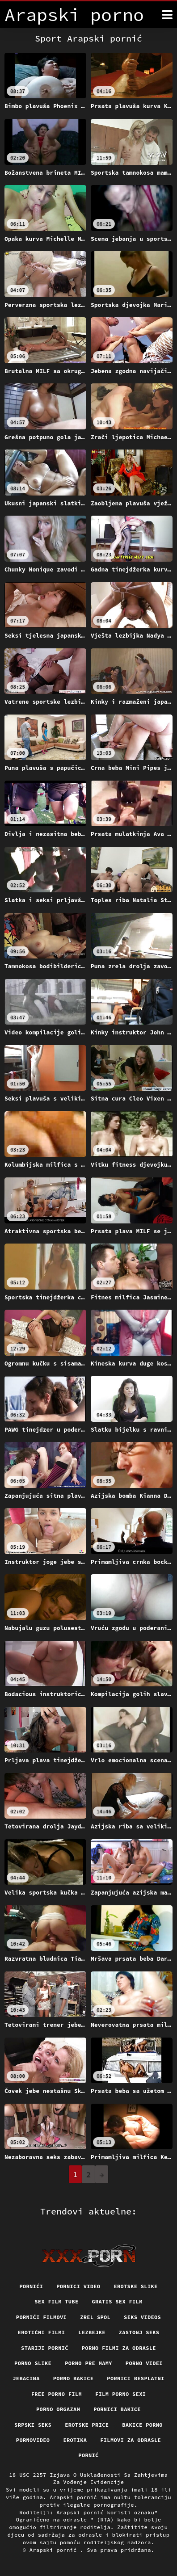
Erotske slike (135, 2286)
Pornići (31, 2286)
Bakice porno (142, 2424)
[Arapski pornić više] (167, 14)
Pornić (88, 2455)
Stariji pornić (44, 2348)
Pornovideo (33, 2440)
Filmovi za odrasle (130, 2440)
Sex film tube (56, 2301)
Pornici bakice (117, 2409)
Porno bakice (73, 2378)
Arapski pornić (55, 2550)
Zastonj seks (139, 2332)
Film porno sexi (120, 2394)
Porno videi (144, 2363)
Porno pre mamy (88, 2363)
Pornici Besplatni (135, 2378)
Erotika (75, 2440)
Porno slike (32, 2363)
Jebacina (26, 2378)
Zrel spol (95, 2317)
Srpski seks (32, 2424)
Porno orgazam (58, 2409)
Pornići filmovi (41, 2317)
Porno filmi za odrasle (119, 2348)
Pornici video (78, 2286)
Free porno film (56, 2394)
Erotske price (87, 2424)
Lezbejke (91, 2332)
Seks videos (142, 2317)
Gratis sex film (117, 2301)
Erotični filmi (41, 2332)
